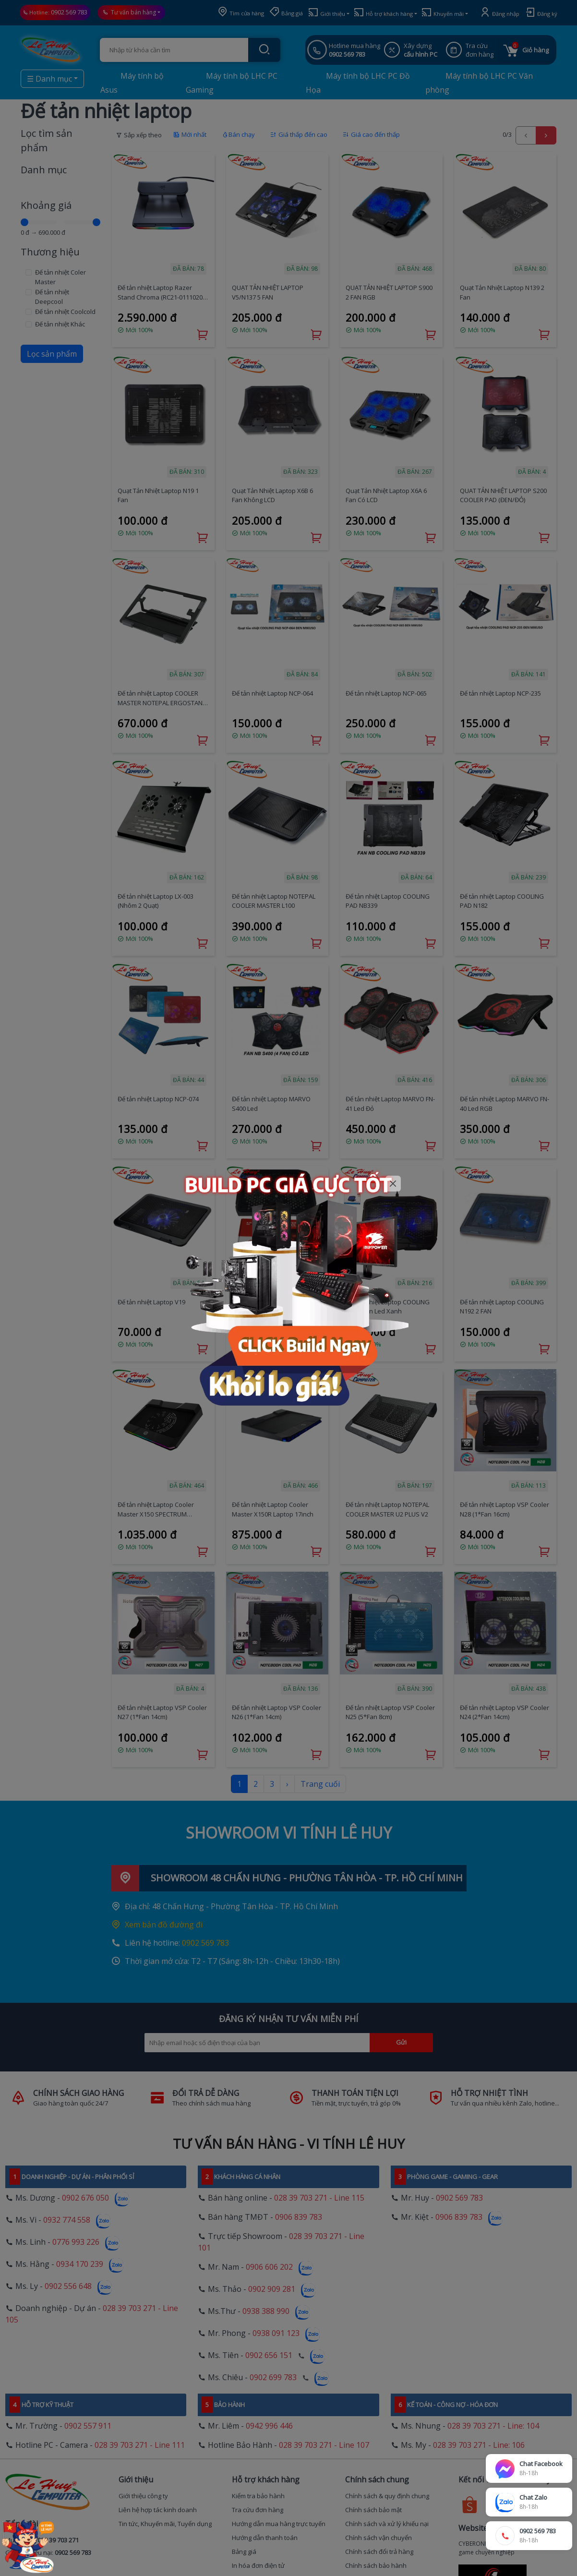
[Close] (393, 1184)
